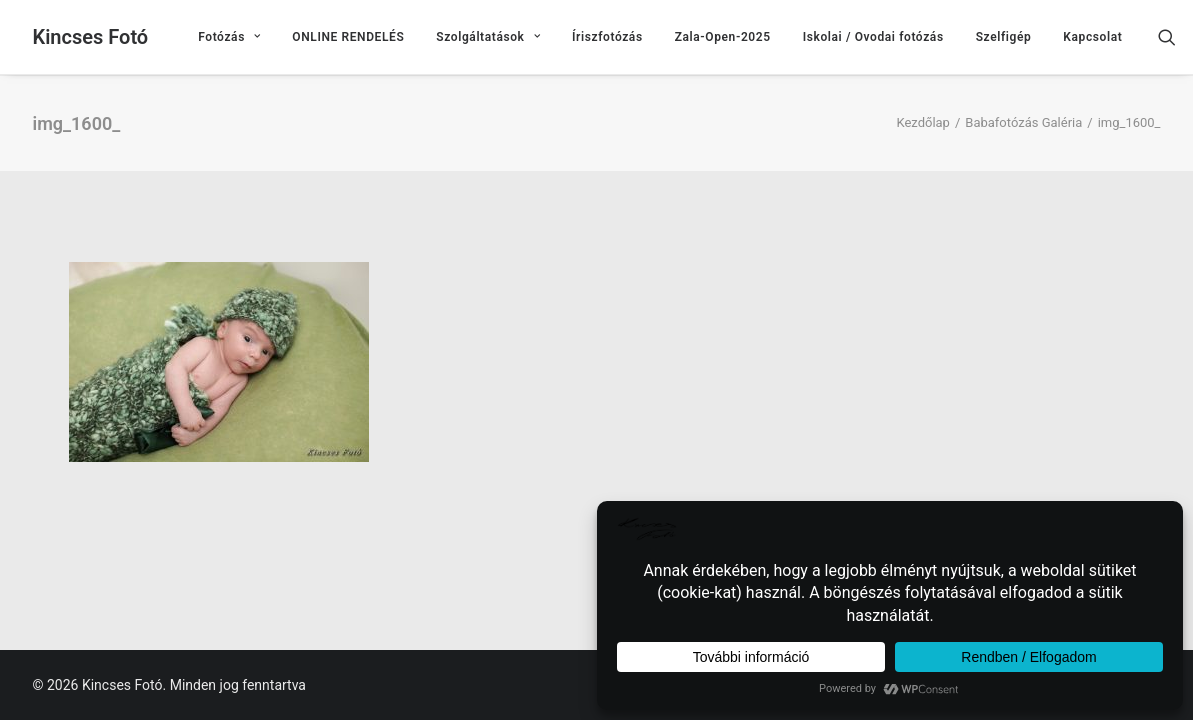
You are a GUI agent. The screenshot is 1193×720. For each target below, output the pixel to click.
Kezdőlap (923, 122)
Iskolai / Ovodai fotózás (873, 37)
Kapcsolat (1092, 37)
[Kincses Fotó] (91, 37)
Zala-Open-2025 (723, 37)
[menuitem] (229, 37)
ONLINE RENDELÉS (348, 37)
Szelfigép (1004, 37)
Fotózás (229, 37)
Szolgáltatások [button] (488, 37)
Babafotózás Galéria (1023, 122)
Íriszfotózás (607, 37)
